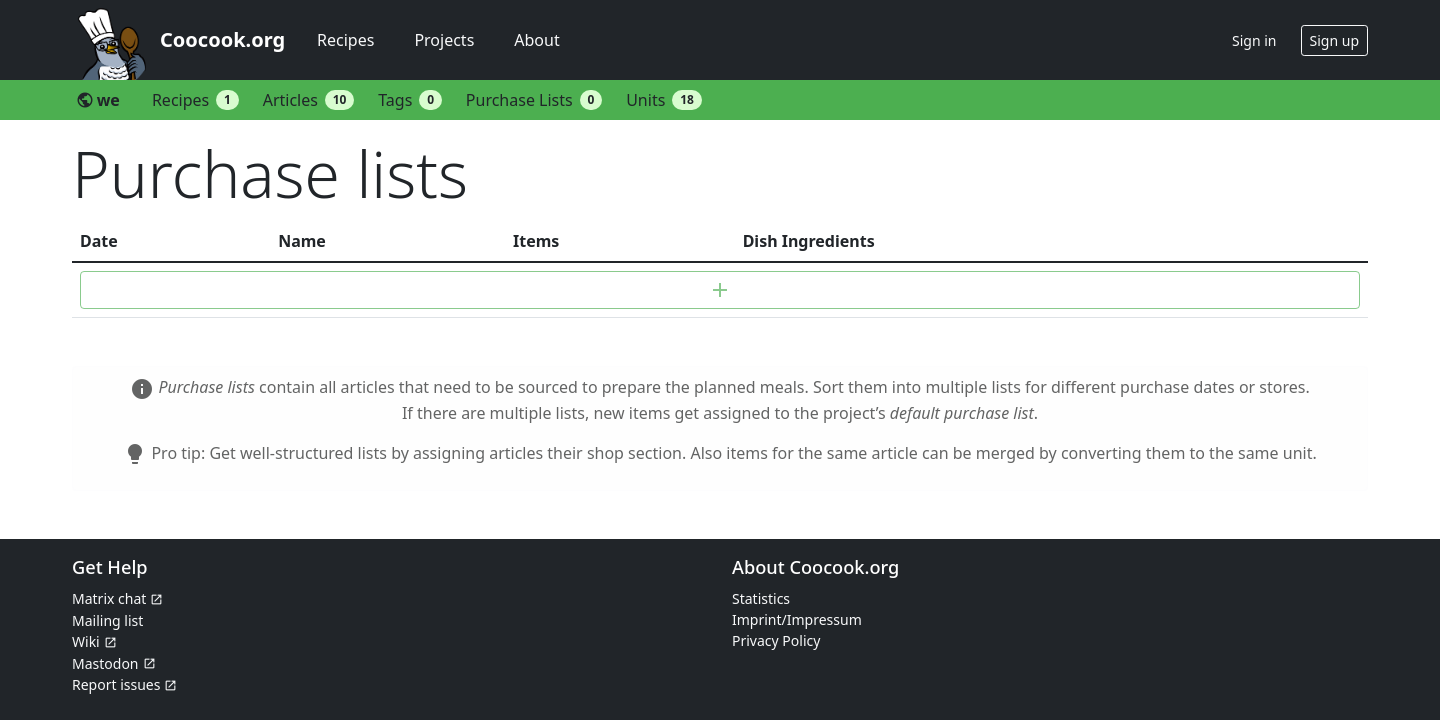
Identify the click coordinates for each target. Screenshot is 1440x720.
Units (663, 100)
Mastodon (105, 663)
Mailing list (107, 620)
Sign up (1334, 40)
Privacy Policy (776, 640)
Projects (444, 40)
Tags (410, 100)
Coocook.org (222, 39)
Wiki (86, 641)
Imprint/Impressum (797, 619)
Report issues (116, 684)
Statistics (761, 598)
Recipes (345, 40)
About (536, 40)
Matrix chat (109, 598)
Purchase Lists (534, 100)
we (98, 100)
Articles (309, 100)
